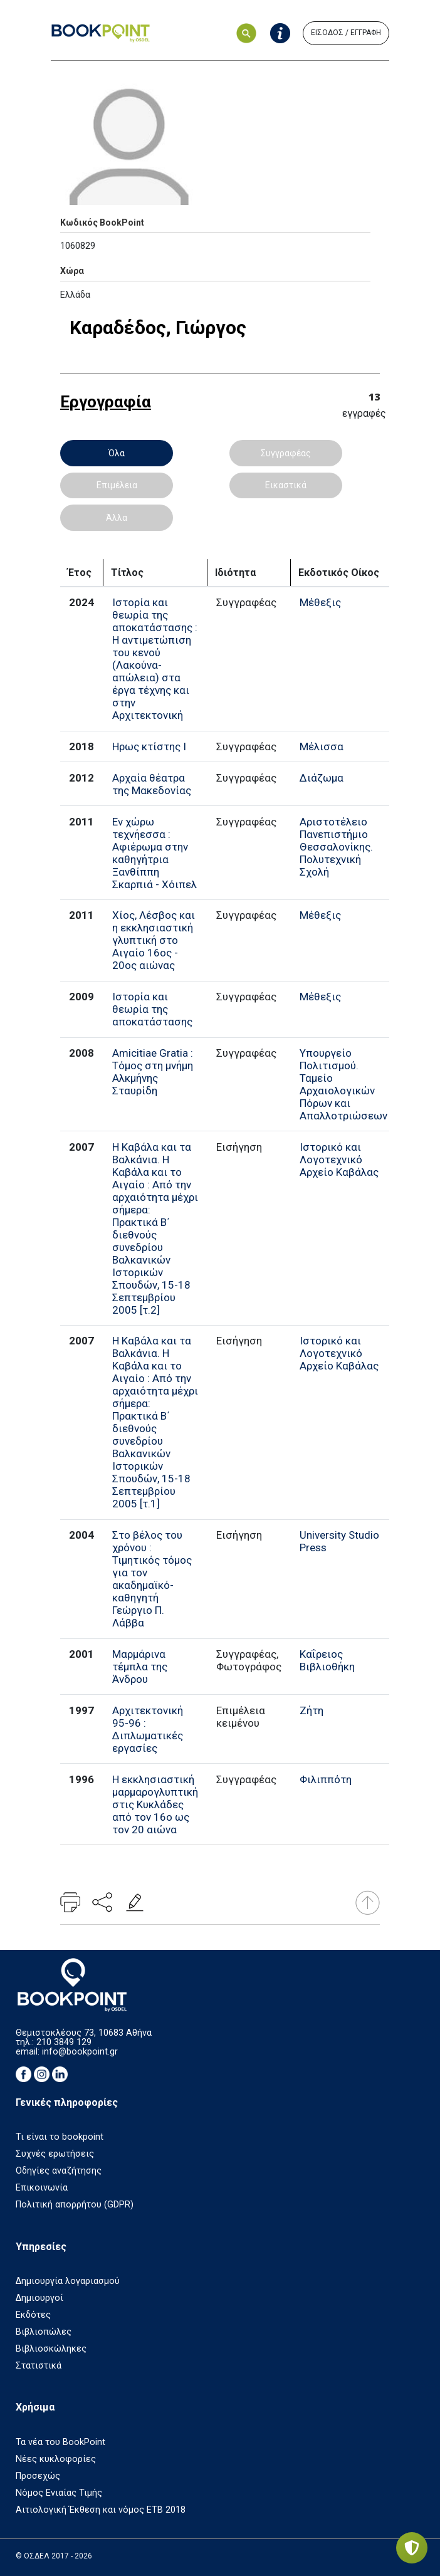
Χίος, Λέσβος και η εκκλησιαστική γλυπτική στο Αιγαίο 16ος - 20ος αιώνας (153, 940)
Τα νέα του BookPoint (60, 2442)
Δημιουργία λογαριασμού (68, 2281)
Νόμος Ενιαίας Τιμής (59, 2493)
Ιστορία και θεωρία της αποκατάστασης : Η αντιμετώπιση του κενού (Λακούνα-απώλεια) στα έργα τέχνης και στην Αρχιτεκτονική (154, 658)
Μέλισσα (321, 746)
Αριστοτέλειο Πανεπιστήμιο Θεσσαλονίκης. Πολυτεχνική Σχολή (336, 846)
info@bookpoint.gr (80, 2051)
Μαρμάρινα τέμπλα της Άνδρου (139, 1666)
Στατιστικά (38, 2365)
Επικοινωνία (42, 2187)
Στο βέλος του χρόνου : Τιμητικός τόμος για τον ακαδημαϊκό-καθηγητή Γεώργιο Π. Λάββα (152, 1579)
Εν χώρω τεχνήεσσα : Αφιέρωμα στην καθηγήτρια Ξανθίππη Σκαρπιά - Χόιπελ (154, 853)
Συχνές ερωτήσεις (55, 2154)
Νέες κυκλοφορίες (56, 2459)
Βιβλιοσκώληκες (51, 2348)
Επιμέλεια (117, 485)
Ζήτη (311, 1710)
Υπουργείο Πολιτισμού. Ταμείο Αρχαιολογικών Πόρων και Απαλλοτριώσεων (343, 1084)
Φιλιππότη (326, 1779)
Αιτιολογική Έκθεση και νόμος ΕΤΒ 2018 (101, 2510)
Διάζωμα (321, 778)
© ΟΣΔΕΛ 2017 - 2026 (54, 2556)
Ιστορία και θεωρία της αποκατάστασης (152, 1009)
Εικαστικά (285, 485)
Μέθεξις (320, 602)
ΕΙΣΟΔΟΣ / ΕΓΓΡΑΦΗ (346, 32)
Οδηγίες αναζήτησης (59, 2170)
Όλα (116, 453)
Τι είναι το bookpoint (59, 2137)
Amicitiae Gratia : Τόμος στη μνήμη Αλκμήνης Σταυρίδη (152, 1072)
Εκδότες (33, 2315)
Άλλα (116, 518)
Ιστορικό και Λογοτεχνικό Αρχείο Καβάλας (339, 1159)
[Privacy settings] (411, 2547)
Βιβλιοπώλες (43, 2332)
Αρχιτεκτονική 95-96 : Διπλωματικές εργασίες (147, 1729)
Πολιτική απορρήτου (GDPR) (75, 2204)
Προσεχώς (38, 2476)
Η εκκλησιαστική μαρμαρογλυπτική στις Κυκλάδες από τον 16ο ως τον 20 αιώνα (155, 1804)
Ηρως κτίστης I (149, 746)
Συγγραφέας (286, 453)
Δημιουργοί (39, 2298)
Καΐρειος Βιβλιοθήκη (327, 1660)
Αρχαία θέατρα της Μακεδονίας (151, 784)
